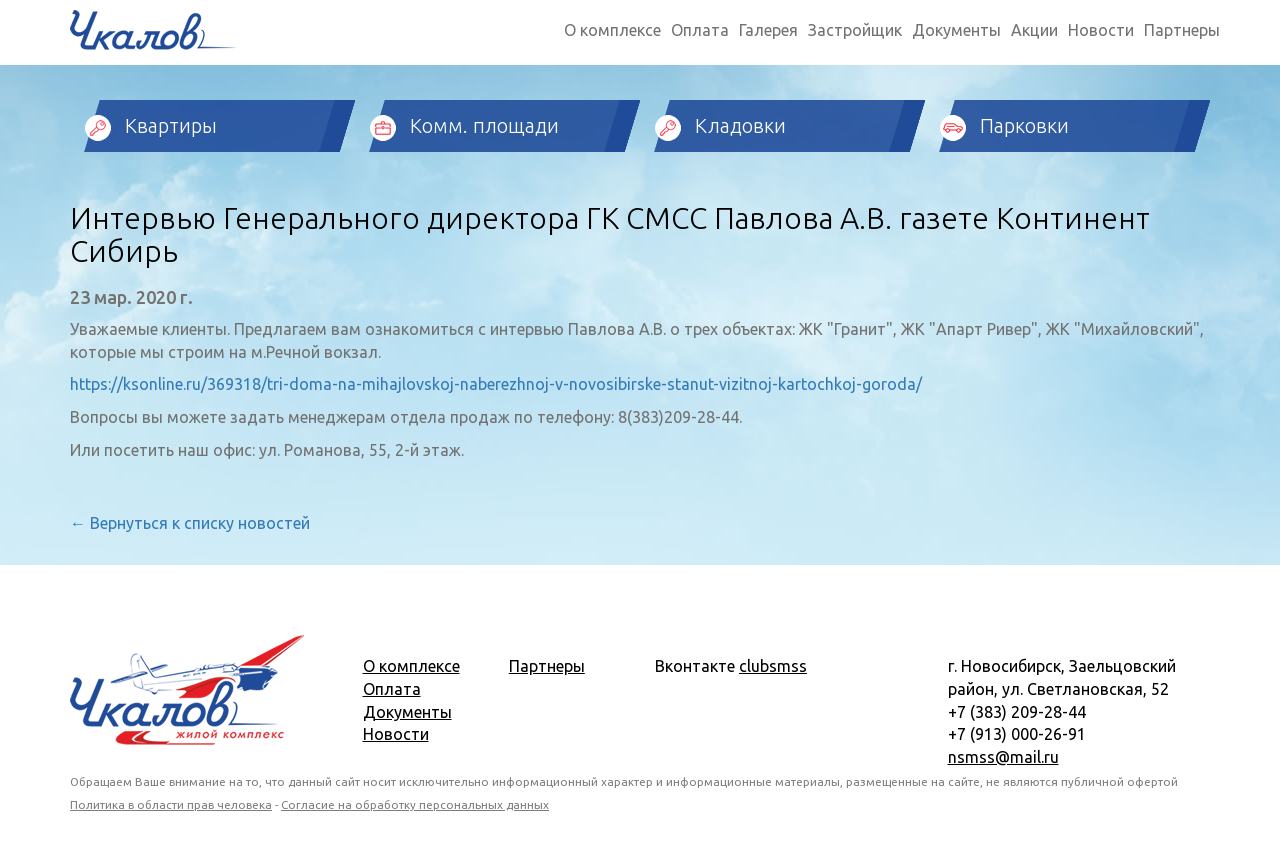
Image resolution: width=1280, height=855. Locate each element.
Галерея (768, 30)
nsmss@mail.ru (1003, 757)
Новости (1101, 30)
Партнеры (1182, 30)
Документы (956, 30)
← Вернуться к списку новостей (190, 523)
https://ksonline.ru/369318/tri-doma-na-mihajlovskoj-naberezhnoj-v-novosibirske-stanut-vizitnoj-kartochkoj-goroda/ (496, 384)
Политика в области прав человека (171, 804)
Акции (1034, 30)
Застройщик (855, 30)
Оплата (700, 30)
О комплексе (612, 30)
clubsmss (773, 666)
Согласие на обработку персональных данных (415, 804)
